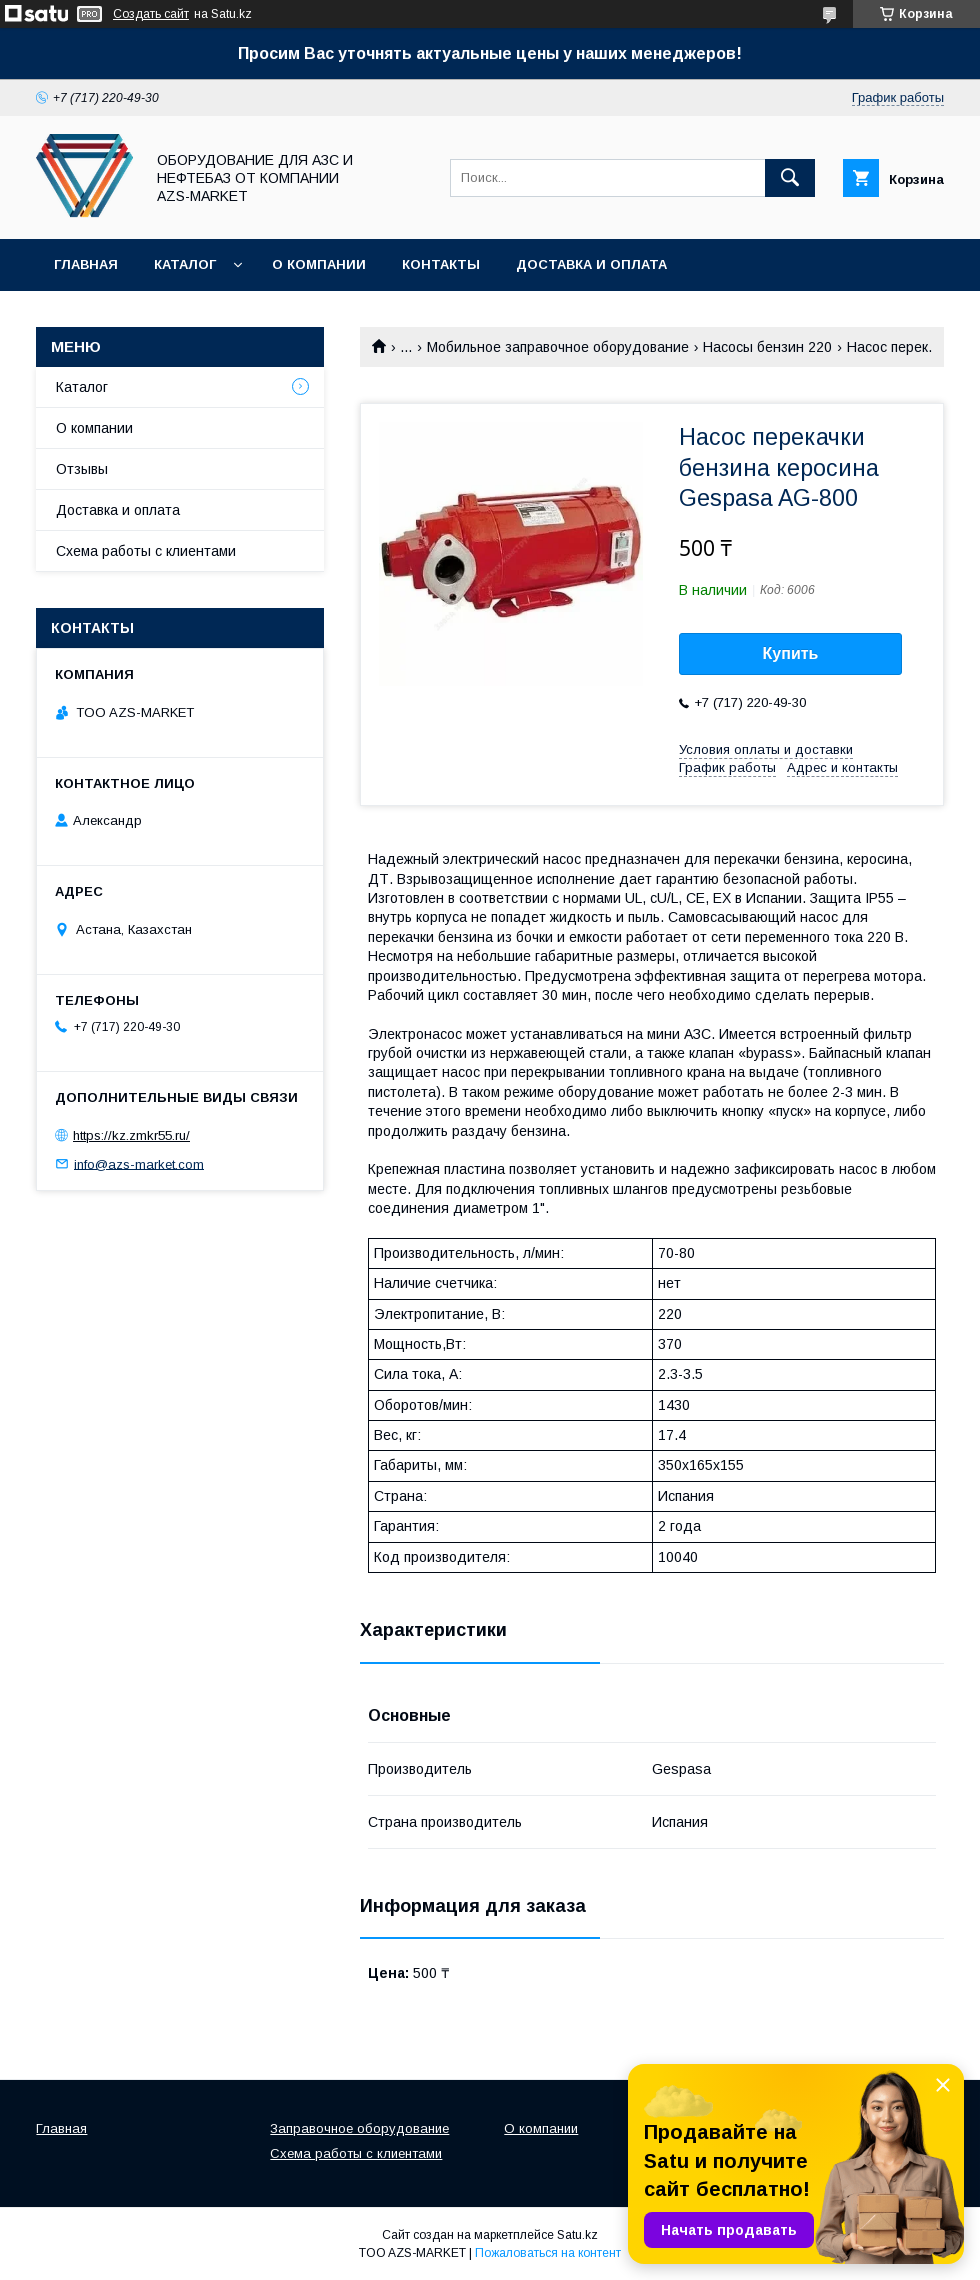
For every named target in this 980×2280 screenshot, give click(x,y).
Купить (791, 653)
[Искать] (790, 178)
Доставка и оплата (591, 264)
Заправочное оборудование (359, 2128)
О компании (319, 264)
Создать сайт (151, 14)
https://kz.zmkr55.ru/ (131, 1135)
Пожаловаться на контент (548, 2253)
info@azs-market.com (139, 1163)
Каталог (185, 264)
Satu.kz (577, 2235)
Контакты (441, 264)
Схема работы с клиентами (146, 551)
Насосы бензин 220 (767, 347)
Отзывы (82, 469)
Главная (86, 264)
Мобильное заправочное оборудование (558, 347)
